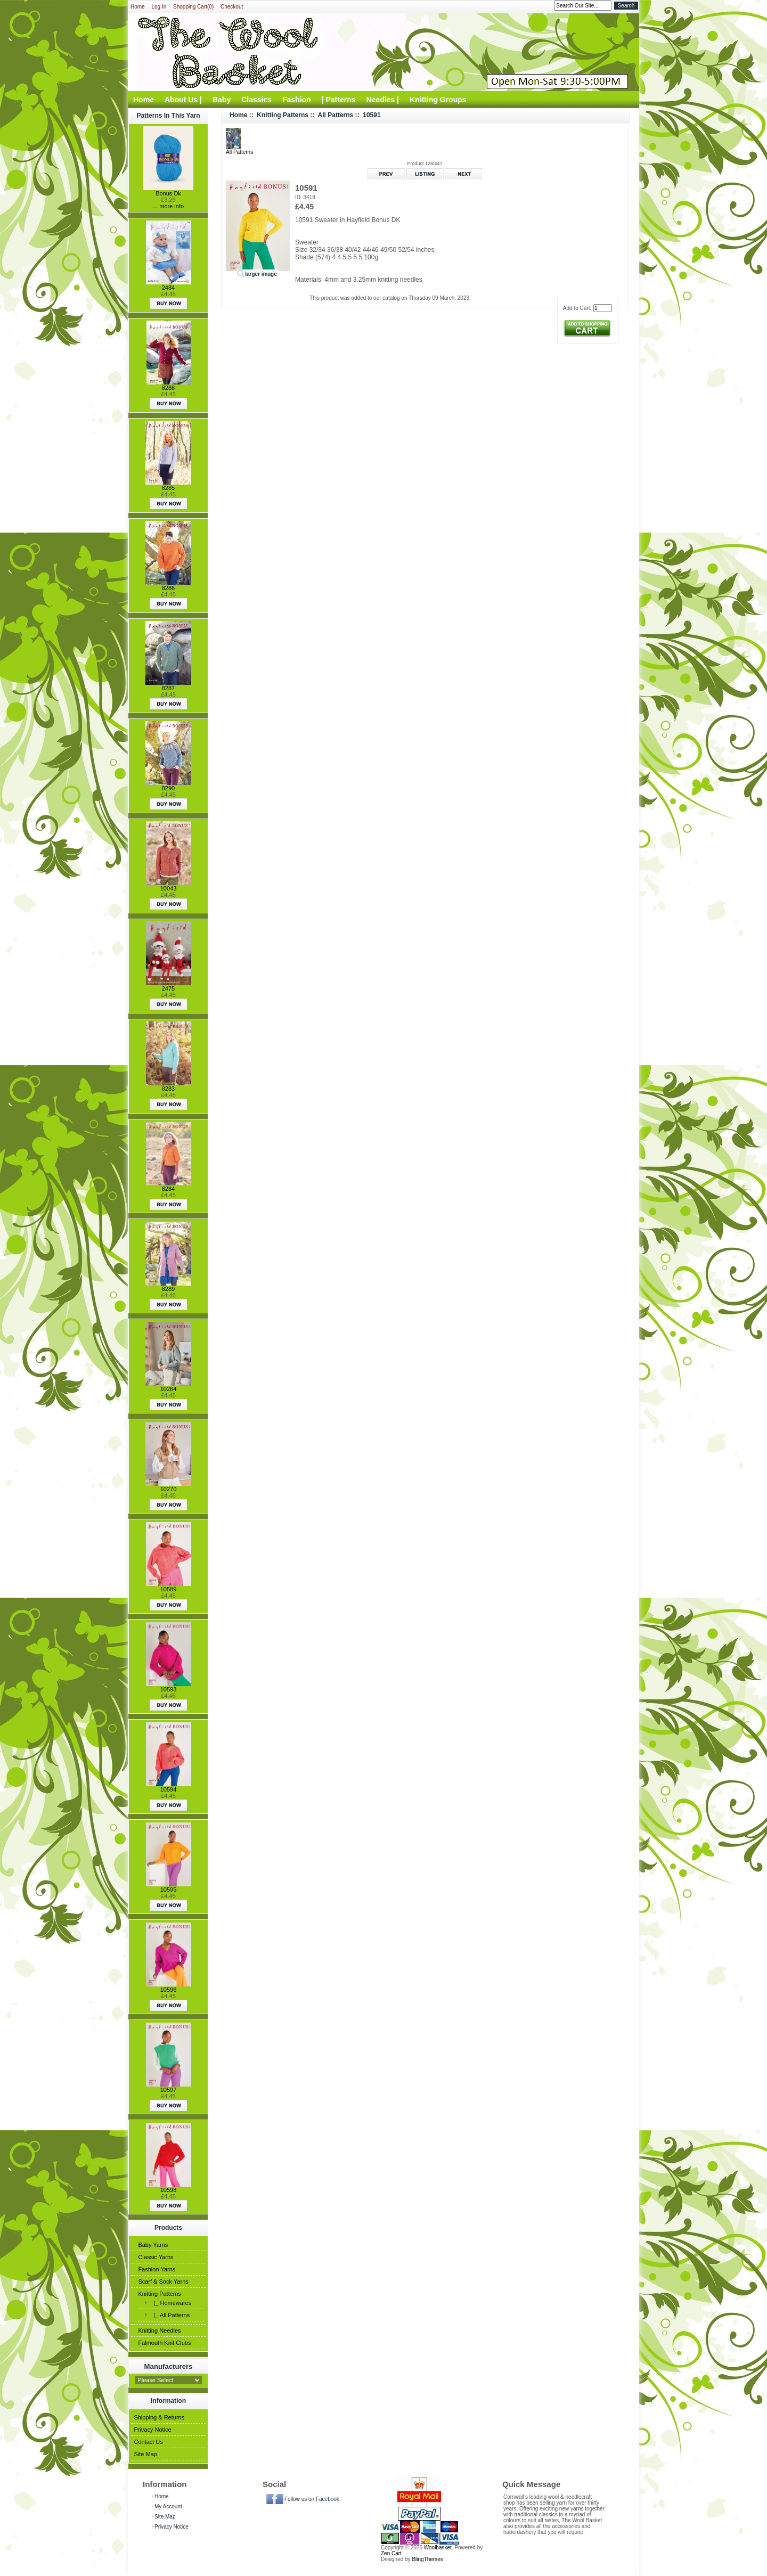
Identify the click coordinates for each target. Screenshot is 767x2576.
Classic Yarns (155, 2257)
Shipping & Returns (159, 2417)
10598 (168, 2190)
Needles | (382, 99)
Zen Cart (391, 2553)
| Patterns (339, 99)
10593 (168, 1689)
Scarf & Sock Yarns (163, 2281)
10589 (168, 1589)
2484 (168, 287)
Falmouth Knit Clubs (164, 2343)
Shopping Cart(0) (193, 7)
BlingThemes (427, 2559)
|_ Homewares (170, 2303)
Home (137, 7)
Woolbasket (438, 2547)
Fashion (296, 99)
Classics (256, 99)
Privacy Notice (152, 2429)
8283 (168, 1088)
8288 (168, 388)
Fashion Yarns (156, 2269)
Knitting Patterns (159, 2294)
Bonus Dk (168, 193)
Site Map (145, 2454)
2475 (168, 988)
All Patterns (336, 115)
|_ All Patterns (170, 2315)
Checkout (232, 7)
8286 (168, 588)
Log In (158, 7)
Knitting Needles (159, 2330)
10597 (168, 2090)
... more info (168, 206)
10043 (168, 888)
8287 (168, 688)
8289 (168, 1289)
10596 (168, 1989)
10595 (168, 1889)
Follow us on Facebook (311, 2499)
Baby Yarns (153, 2245)
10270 (168, 1489)
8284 (168, 1188)
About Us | (183, 99)
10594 (168, 1789)
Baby (222, 99)
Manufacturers (168, 2366)
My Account (168, 2506)
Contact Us (148, 2442)
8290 (168, 788)
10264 (168, 1389)
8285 (168, 488)
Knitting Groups (438, 99)
